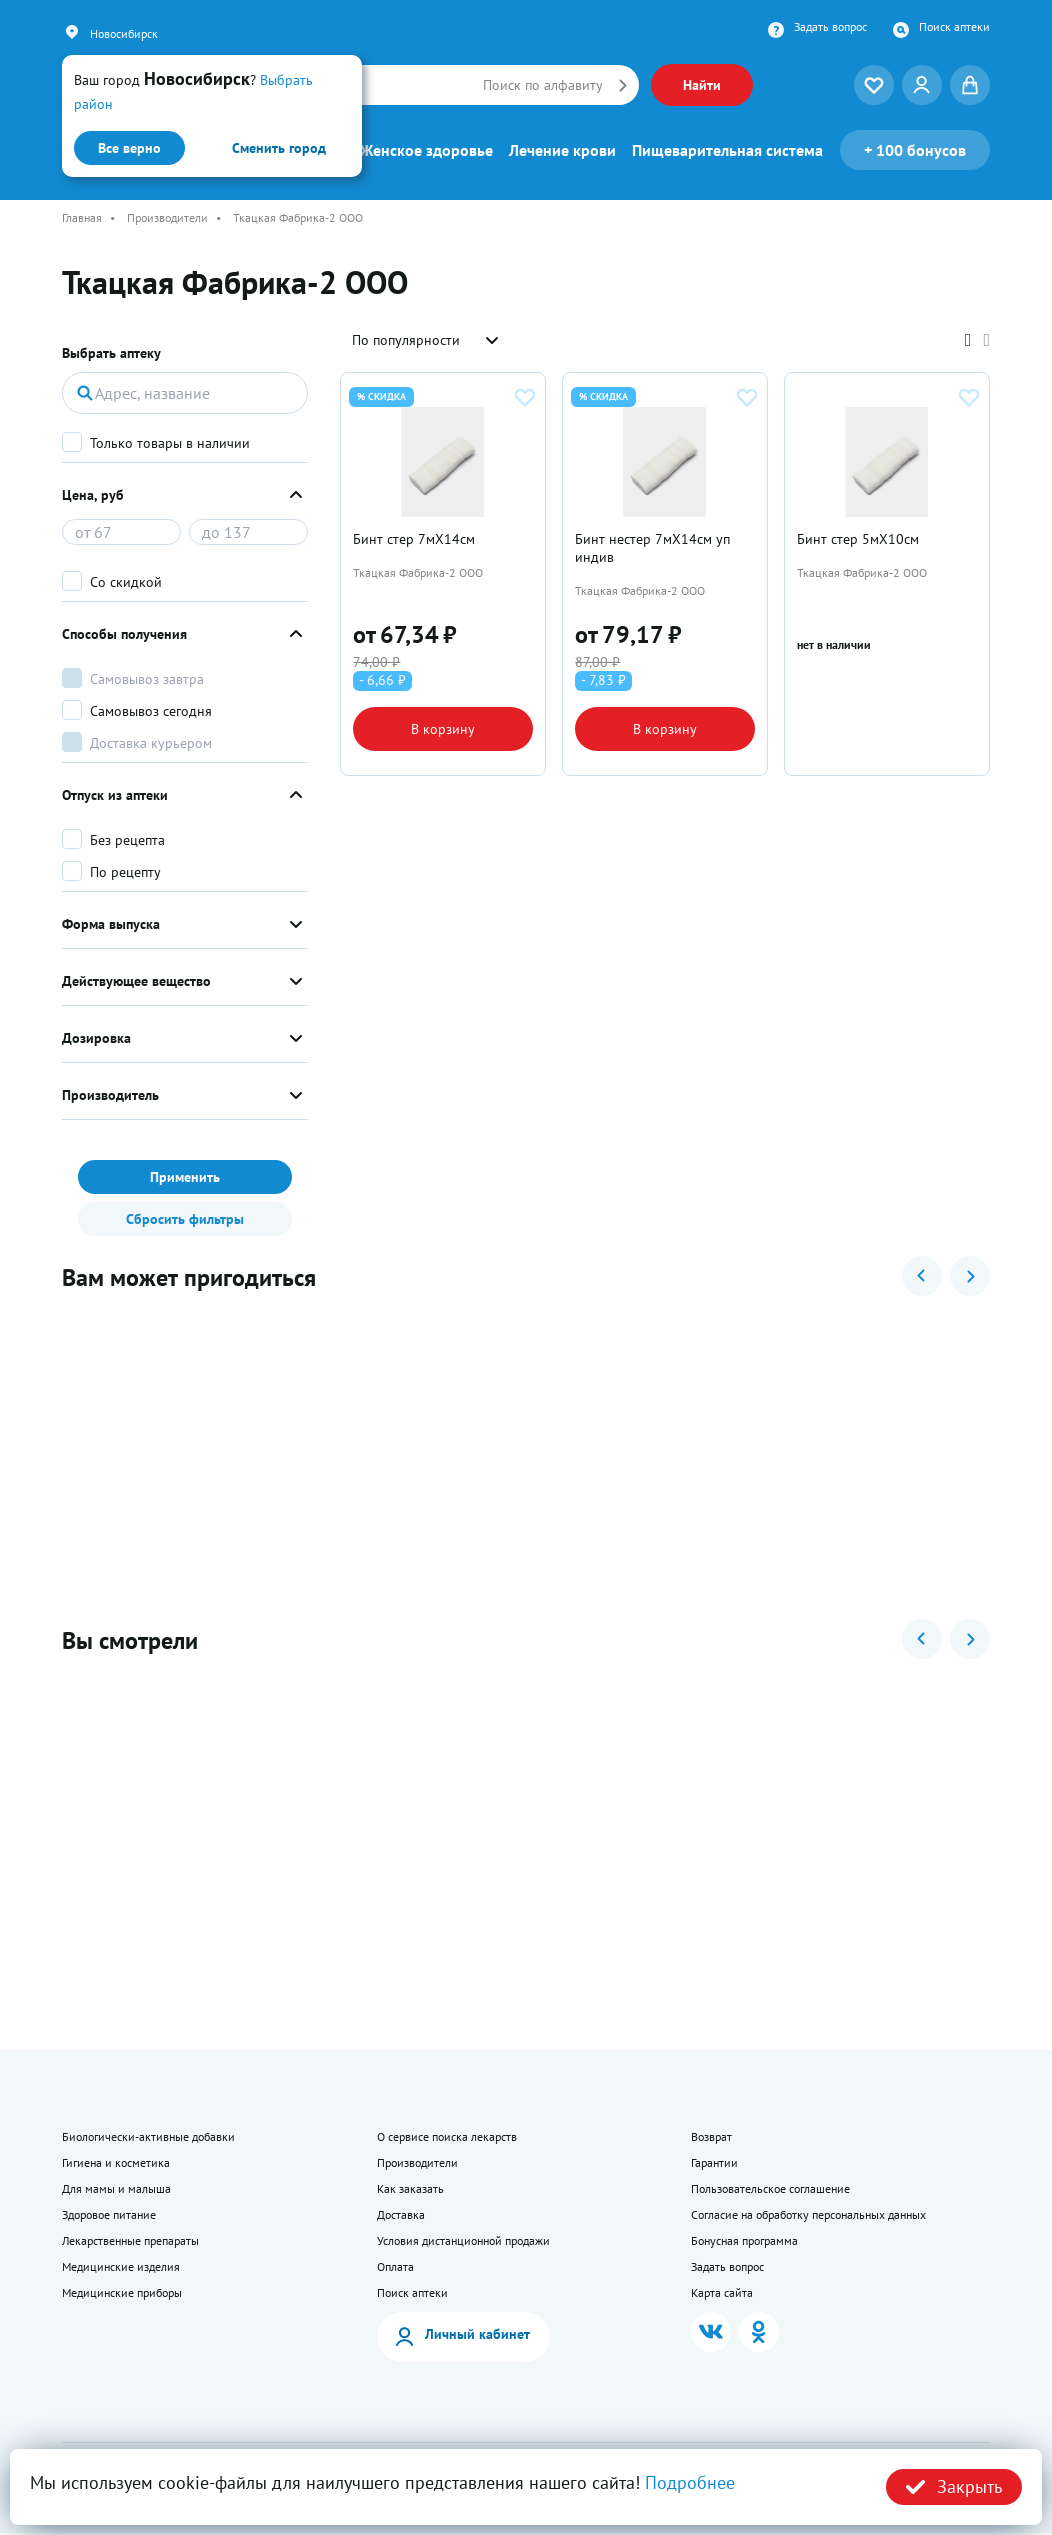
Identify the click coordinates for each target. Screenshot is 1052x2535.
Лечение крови (562, 150)
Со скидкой (126, 582)
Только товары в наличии (170, 443)
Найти (702, 85)
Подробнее (690, 2482)
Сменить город (279, 148)
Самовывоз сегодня (151, 711)
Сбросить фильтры (185, 1219)
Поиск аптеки (954, 27)
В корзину (443, 730)
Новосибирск (124, 33)
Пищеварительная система (727, 150)
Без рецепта (127, 840)
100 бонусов (915, 150)
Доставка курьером (151, 743)
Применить (185, 1177)
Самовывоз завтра (147, 679)
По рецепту (125, 872)
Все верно (129, 148)
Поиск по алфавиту (543, 85)
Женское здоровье (426, 150)
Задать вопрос (830, 27)
